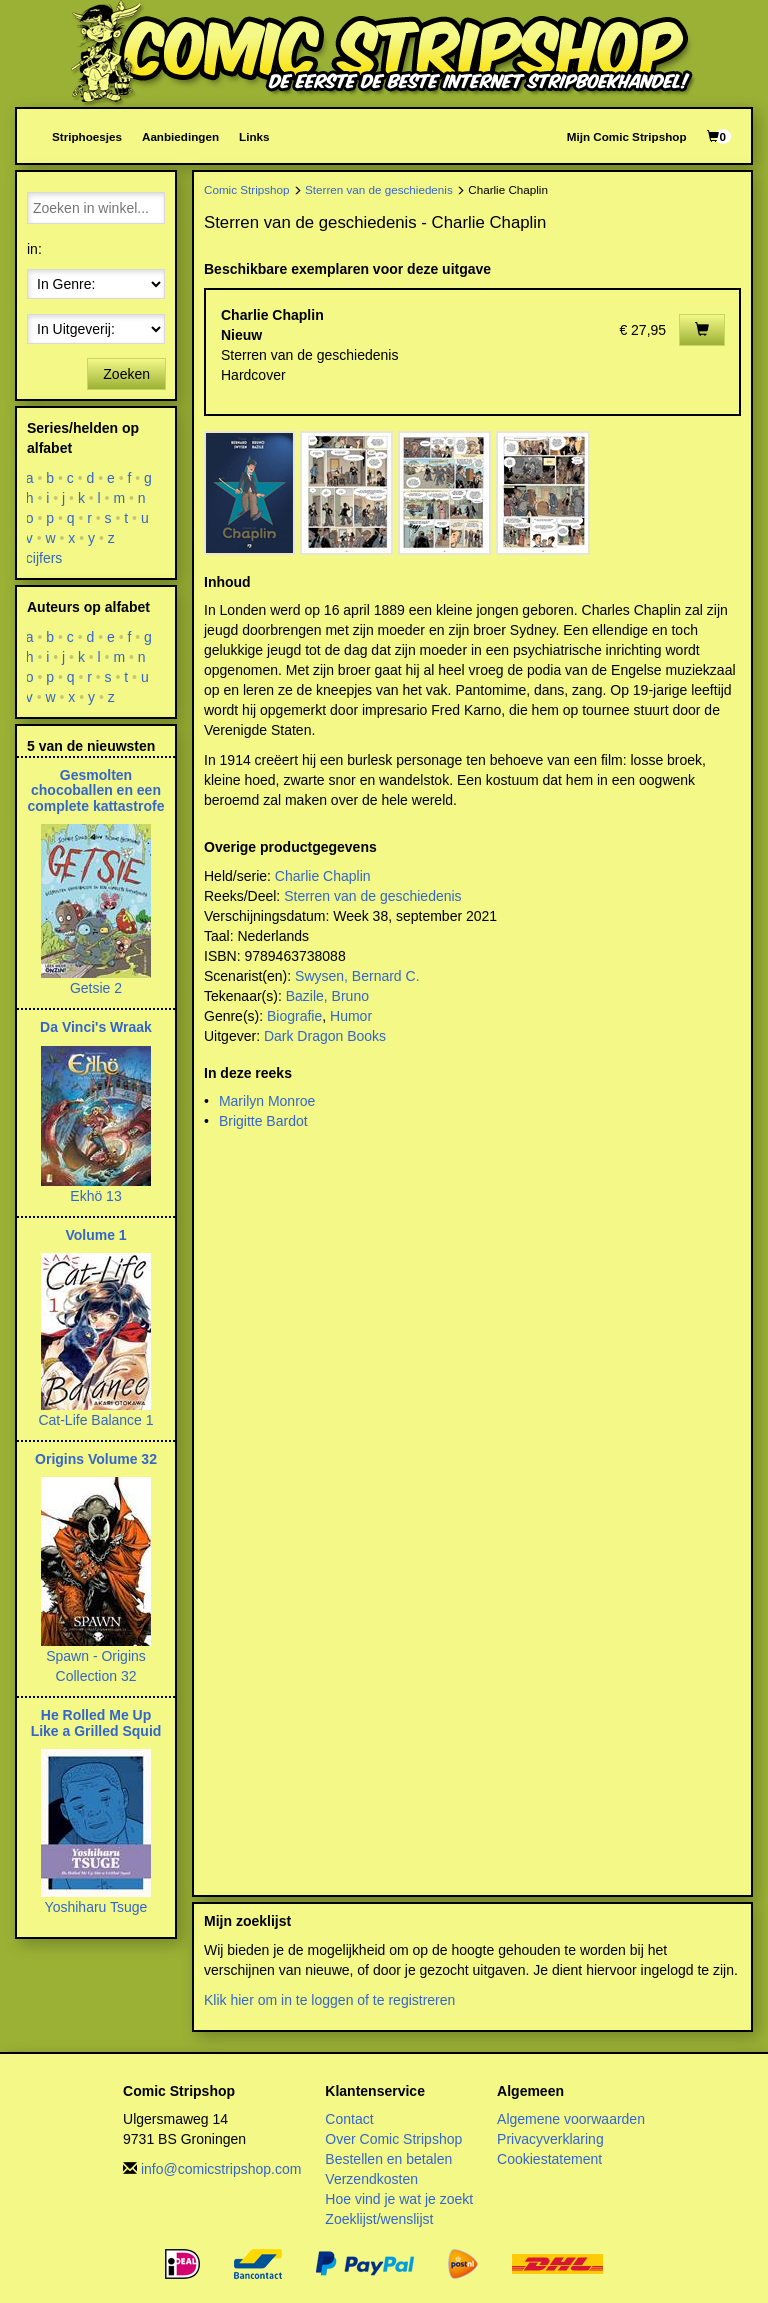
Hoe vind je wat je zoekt (399, 2199)
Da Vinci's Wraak (96, 1027)
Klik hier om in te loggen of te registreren (329, 2000)
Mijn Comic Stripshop (627, 136)
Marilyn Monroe (267, 1101)
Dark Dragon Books (325, 1036)
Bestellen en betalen (388, 2159)
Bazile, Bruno (327, 996)
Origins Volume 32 (96, 1459)
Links (254, 136)
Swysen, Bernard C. (357, 976)
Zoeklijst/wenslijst (379, 2219)
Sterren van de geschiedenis (379, 189)
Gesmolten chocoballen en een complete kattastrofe (96, 790)
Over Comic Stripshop (393, 2139)
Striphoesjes (87, 136)
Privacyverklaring (550, 2139)
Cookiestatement (549, 2159)
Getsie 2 (96, 988)
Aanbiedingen (180, 136)
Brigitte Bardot (263, 1121)
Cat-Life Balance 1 (95, 1420)
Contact (349, 2119)
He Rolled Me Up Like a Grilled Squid (96, 1722)
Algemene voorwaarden (571, 2119)
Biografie (294, 1016)
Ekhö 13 (95, 1196)
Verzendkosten (371, 2179)
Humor (351, 1016)
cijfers (44, 558)
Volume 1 (95, 1235)
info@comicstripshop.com (221, 2169)
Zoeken (126, 374)
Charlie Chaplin (323, 876)
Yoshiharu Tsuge (96, 1907)
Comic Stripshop (247, 189)
